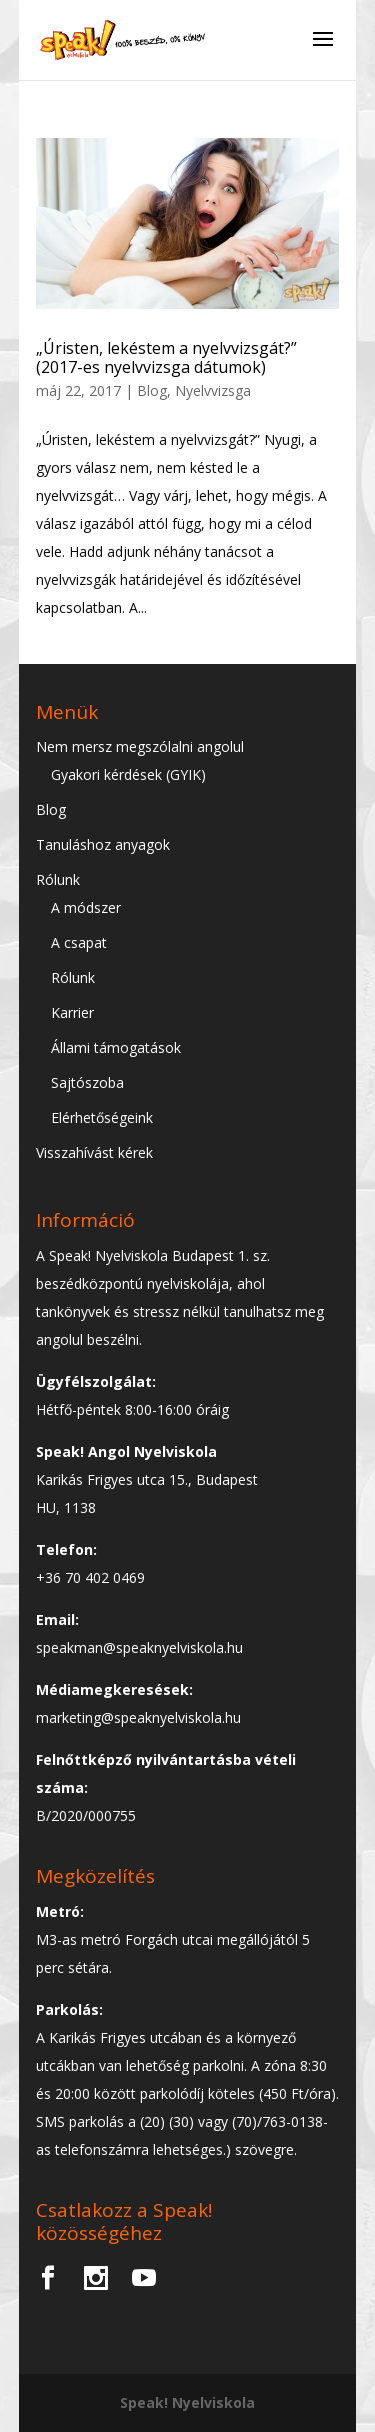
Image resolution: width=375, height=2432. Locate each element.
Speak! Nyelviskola (187, 2402)
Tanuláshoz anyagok (103, 844)
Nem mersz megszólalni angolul (140, 746)
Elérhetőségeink (102, 1117)
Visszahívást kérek (94, 1152)
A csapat (79, 942)
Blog (152, 390)
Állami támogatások (116, 1047)
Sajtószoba (87, 1082)
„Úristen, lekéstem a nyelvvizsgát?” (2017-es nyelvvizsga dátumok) (166, 357)
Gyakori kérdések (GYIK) (128, 774)
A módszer (86, 907)
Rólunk (58, 879)
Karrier (72, 1012)
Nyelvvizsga (213, 390)
